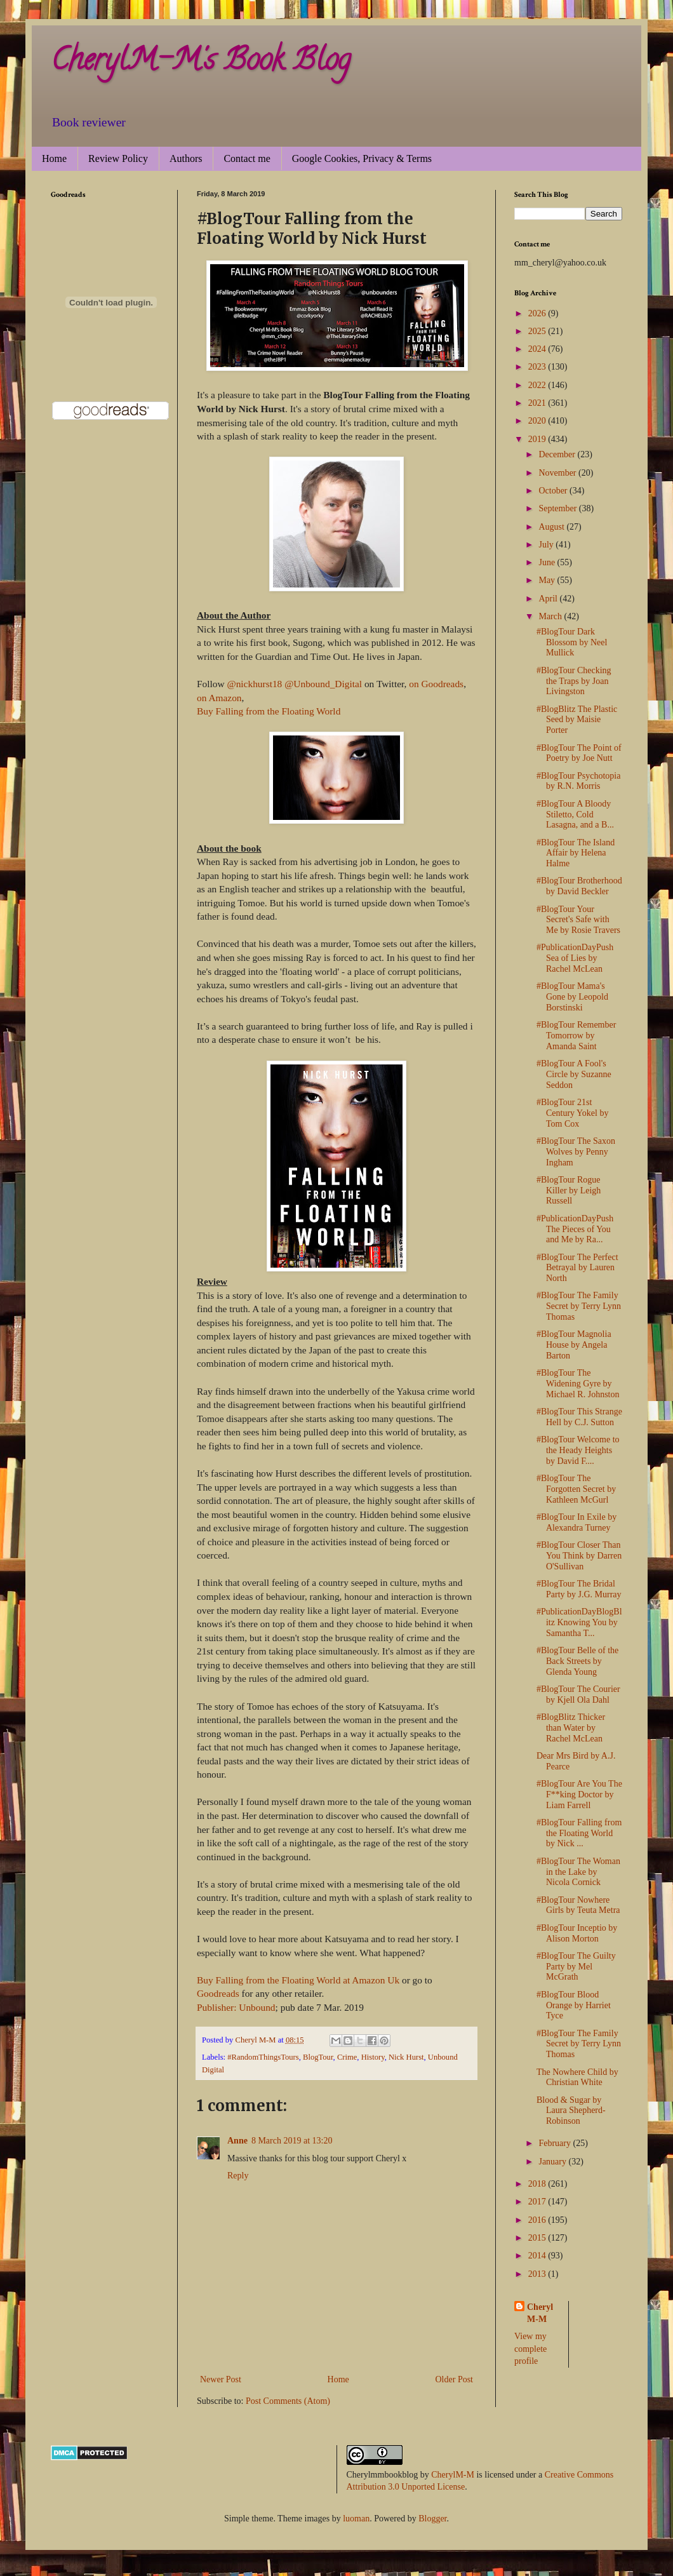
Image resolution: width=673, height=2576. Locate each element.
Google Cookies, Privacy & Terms (362, 158)
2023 (538, 367)
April (548, 598)
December (557, 454)
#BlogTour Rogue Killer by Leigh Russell (568, 1190)
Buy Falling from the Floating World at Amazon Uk (298, 1980)
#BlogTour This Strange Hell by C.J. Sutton (579, 1417)
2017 (538, 2201)
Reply (237, 2175)
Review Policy (118, 158)
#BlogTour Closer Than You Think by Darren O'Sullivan (579, 1555)
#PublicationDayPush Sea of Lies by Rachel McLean (574, 958)
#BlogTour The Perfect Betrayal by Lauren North (577, 1268)
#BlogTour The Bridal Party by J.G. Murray (579, 1589)
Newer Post (220, 2379)
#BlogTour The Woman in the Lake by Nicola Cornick (578, 1872)
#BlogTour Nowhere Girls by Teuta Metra (578, 1905)
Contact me (246, 158)
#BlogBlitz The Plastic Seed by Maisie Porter (576, 719)
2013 (538, 2274)
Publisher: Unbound (236, 2007)
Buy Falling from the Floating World (268, 711)
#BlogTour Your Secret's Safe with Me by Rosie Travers (578, 920)
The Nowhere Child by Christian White (577, 2077)
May (547, 580)
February (555, 2143)
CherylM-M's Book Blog (200, 62)
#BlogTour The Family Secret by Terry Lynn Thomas (578, 1306)
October (554, 490)
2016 (538, 2220)
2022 (538, 385)
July (547, 544)
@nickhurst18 (254, 683)
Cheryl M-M (540, 2313)
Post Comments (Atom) (288, 2401)
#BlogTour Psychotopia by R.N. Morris (578, 781)
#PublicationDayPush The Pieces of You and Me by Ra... (574, 1229)
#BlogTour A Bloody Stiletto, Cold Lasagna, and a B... (575, 814)
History (373, 2057)
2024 (538, 349)
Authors (186, 158)
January (553, 2161)
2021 (538, 403)
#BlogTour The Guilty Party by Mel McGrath (576, 1966)
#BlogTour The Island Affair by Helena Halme (575, 853)
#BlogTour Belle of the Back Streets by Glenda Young (577, 1661)
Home (54, 158)
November (558, 473)
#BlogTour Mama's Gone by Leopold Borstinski (572, 996)
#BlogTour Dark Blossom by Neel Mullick (571, 642)
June (547, 562)
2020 (538, 421)
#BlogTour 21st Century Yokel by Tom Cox (572, 1113)
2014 (538, 2255)
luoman (356, 2518)
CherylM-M (452, 2474)
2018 (538, 2184)
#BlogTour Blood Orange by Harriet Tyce (573, 2005)
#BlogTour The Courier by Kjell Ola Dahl (578, 1694)
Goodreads (218, 1993)
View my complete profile (530, 2348)
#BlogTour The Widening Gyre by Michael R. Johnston (578, 1383)
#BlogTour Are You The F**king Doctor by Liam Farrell (579, 1794)
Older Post (455, 2379)
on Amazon (219, 697)
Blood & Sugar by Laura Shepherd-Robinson (571, 2110)
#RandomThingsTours (262, 2057)
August (552, 527)
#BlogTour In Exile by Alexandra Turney (576, 1522)
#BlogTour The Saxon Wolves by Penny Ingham (575, 1151)
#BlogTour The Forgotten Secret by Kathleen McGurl (576, 1489)
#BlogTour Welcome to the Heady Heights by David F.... (578, 1450)
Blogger (432, 2518)
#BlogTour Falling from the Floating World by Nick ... (579, 1833)
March (551, 616)
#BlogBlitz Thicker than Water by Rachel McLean (570, 1727)
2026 (538, 313)
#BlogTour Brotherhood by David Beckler (579, 886)
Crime (347, 2057)
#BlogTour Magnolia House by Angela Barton (573, 1344)
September (558, 508)
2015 (538, 2238)
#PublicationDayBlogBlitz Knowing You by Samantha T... (579, 1622)
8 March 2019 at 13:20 (292, 2140)
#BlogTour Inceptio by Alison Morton (576, 1933)
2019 (538, 439)
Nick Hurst (406, 2057)
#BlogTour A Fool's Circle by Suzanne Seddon (573, 1074)
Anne (237, 2140)
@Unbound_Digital (323, 683)
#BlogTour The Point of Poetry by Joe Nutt (579, 753)
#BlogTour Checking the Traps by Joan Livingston (573, 681)
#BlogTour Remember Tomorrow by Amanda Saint (576, 1035)
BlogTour (318, 2057)
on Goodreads (436, 683)
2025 (538, 331)
